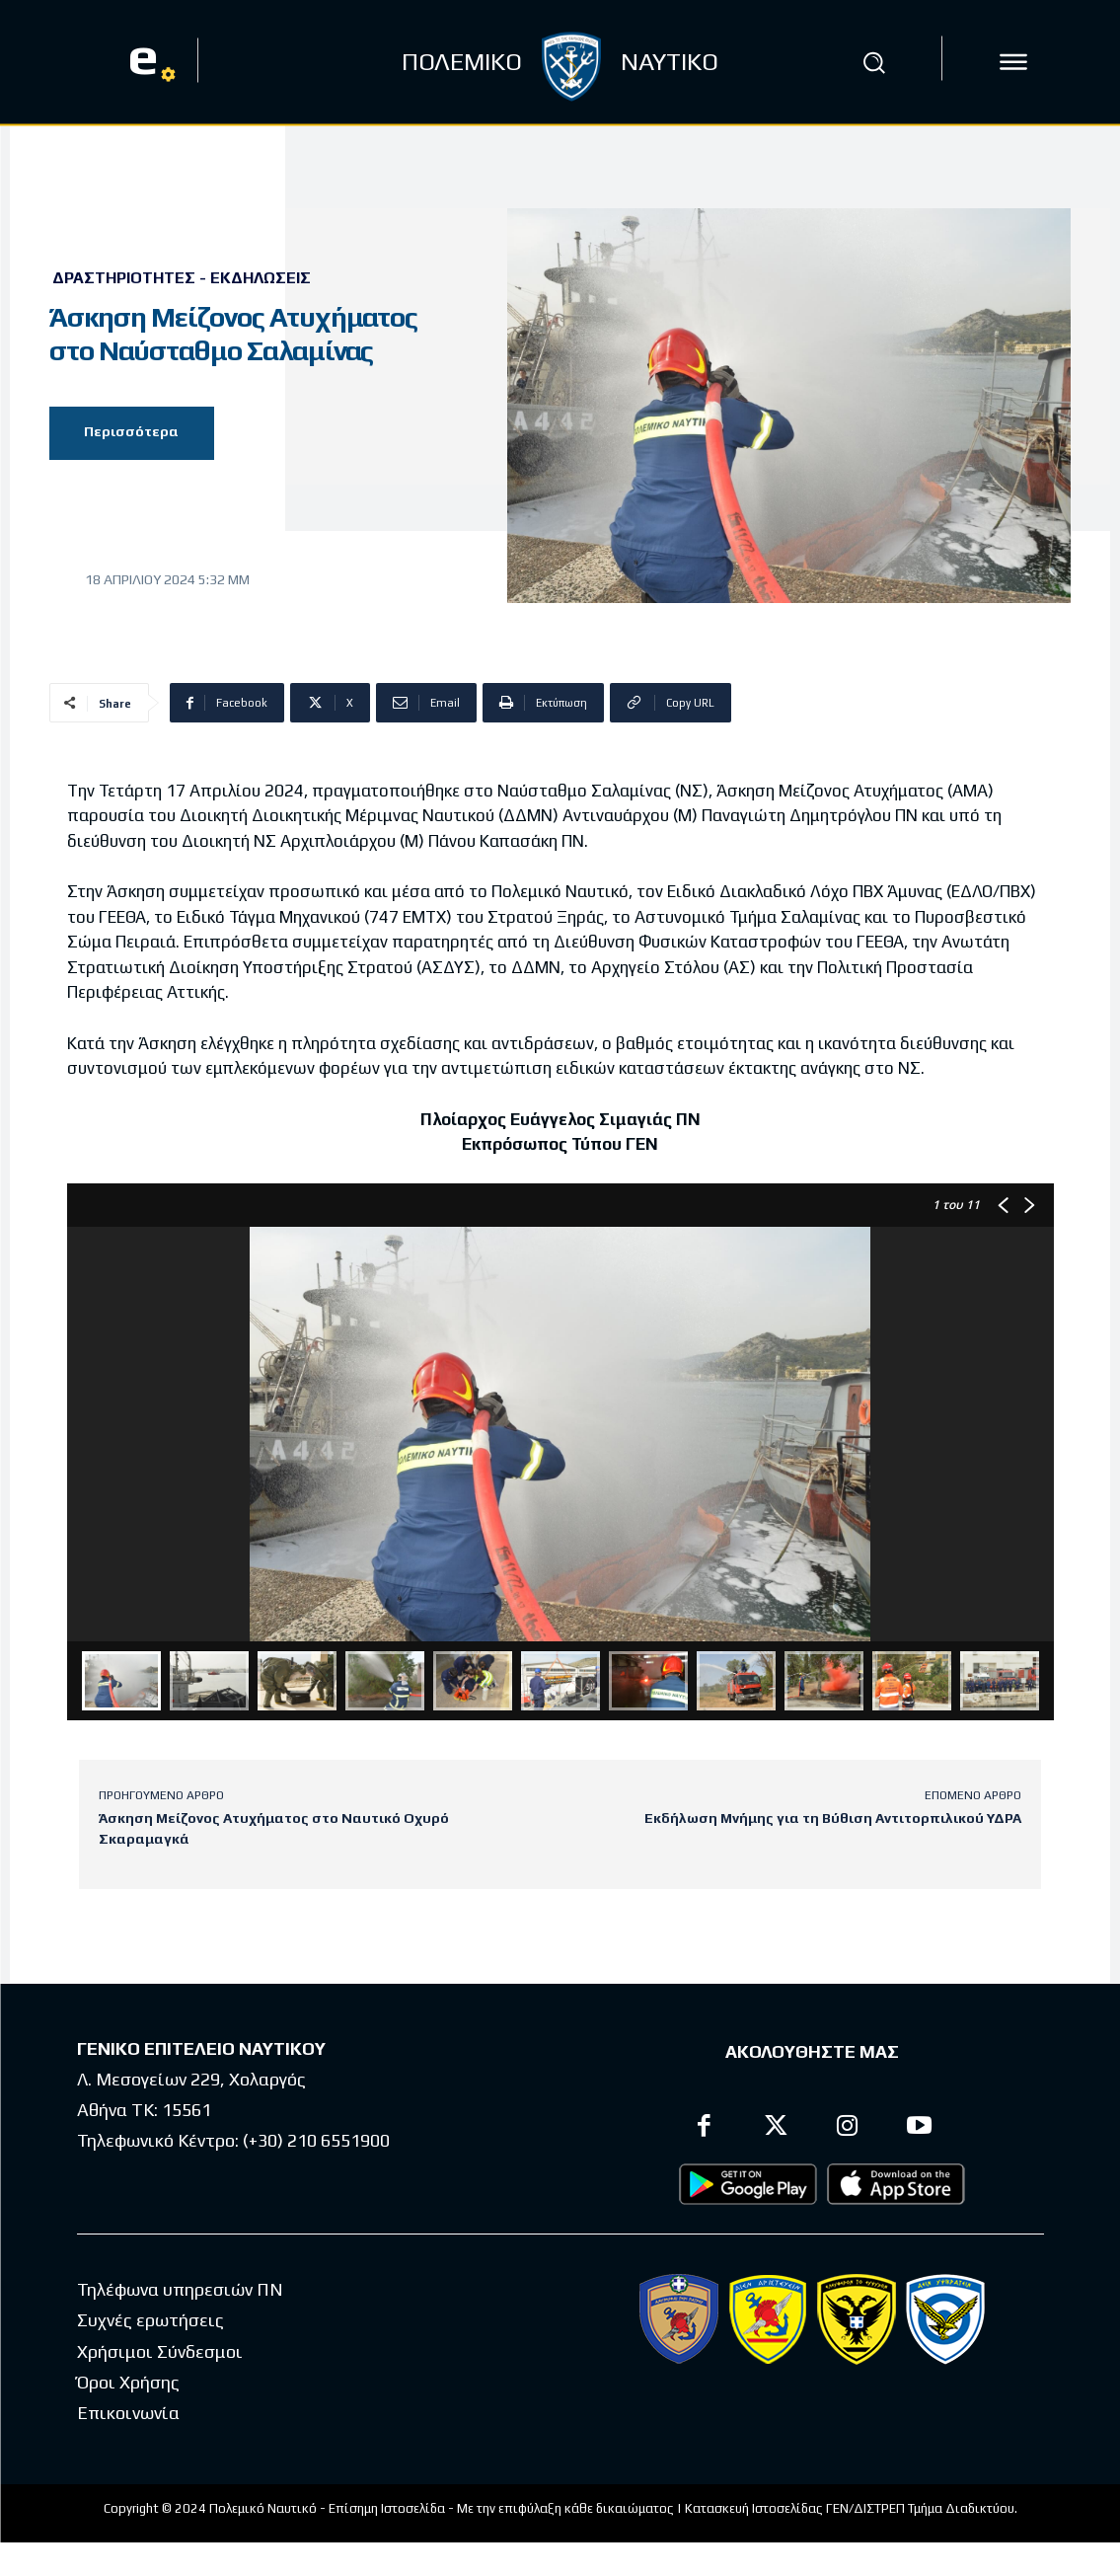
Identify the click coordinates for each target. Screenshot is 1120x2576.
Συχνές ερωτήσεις (150, 2321)
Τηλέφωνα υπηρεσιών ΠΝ (180, 2289)
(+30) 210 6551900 (316, 2141)
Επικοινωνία (128, 2413)
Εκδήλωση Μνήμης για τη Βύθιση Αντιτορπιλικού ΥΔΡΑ (832, 1818)
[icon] (1013, 62)
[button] (874, 62)
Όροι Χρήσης (128, 2382)
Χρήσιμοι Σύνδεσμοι (160, 2351)
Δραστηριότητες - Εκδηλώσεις (181, 278)
